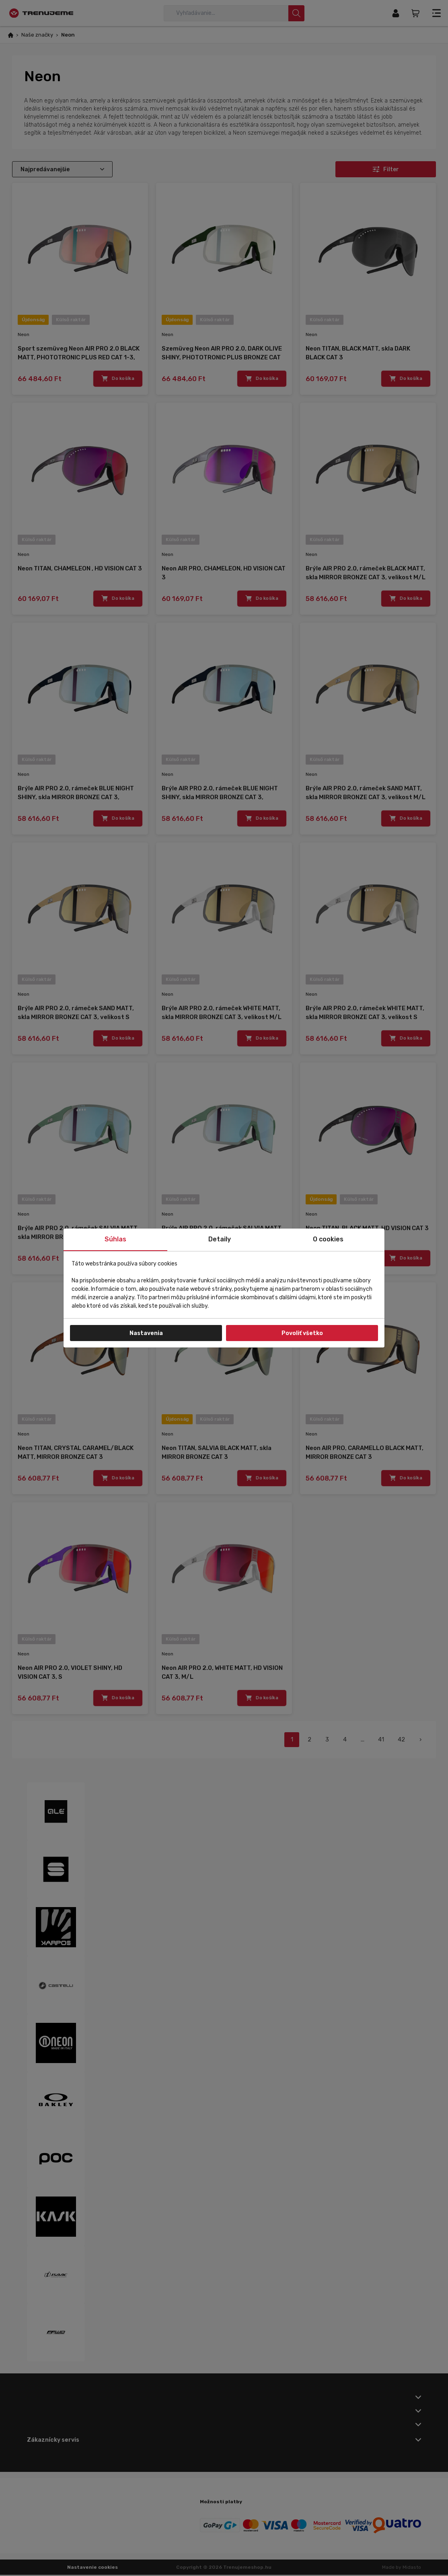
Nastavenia (146, 1333)
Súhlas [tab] (115, 1239)
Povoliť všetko (302, 1333)
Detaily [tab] (219, 1239)
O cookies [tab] (328, 1239)
